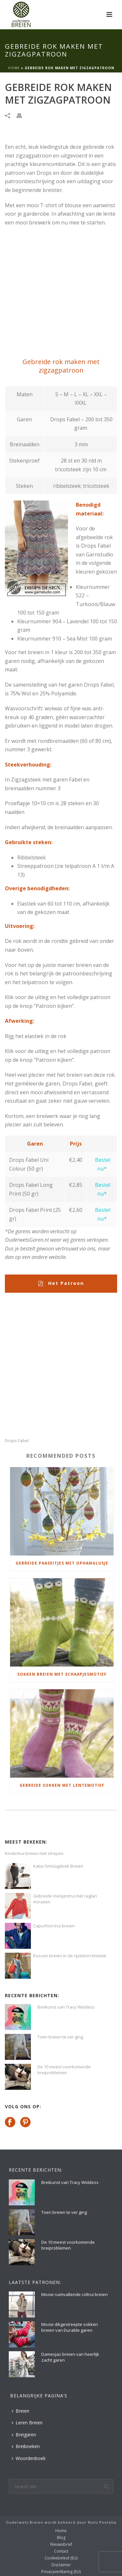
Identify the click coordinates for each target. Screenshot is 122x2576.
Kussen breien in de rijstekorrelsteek (69, 1956)
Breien (20, 2411)
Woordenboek (29, 2458)
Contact (61, 2551)
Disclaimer (61, 2565)
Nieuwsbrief (61, 2544)
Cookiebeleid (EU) (61, 2558)
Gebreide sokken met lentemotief (62, 1785)
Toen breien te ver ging (60, 2037)
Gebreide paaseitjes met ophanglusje (62, 1563)
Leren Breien (27, 2422)
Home (14, 68)
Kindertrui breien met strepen (34, 1853)
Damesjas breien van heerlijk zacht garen (70, 2357)
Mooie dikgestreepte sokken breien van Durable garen (69, 2327)
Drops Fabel (17, 1441)
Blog (61, 2537)
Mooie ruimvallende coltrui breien (74, 2294)
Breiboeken (26, 2446)
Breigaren (24, 2434)
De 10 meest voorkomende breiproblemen (64, 2069)
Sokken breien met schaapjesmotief (62, 1674)
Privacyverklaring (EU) (61, 2571)
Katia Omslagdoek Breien (58, 1866)
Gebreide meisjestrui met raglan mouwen (65, 1899)
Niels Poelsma (102, 2522)
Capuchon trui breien (54, 1926)
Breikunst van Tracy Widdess (66, 2007)
